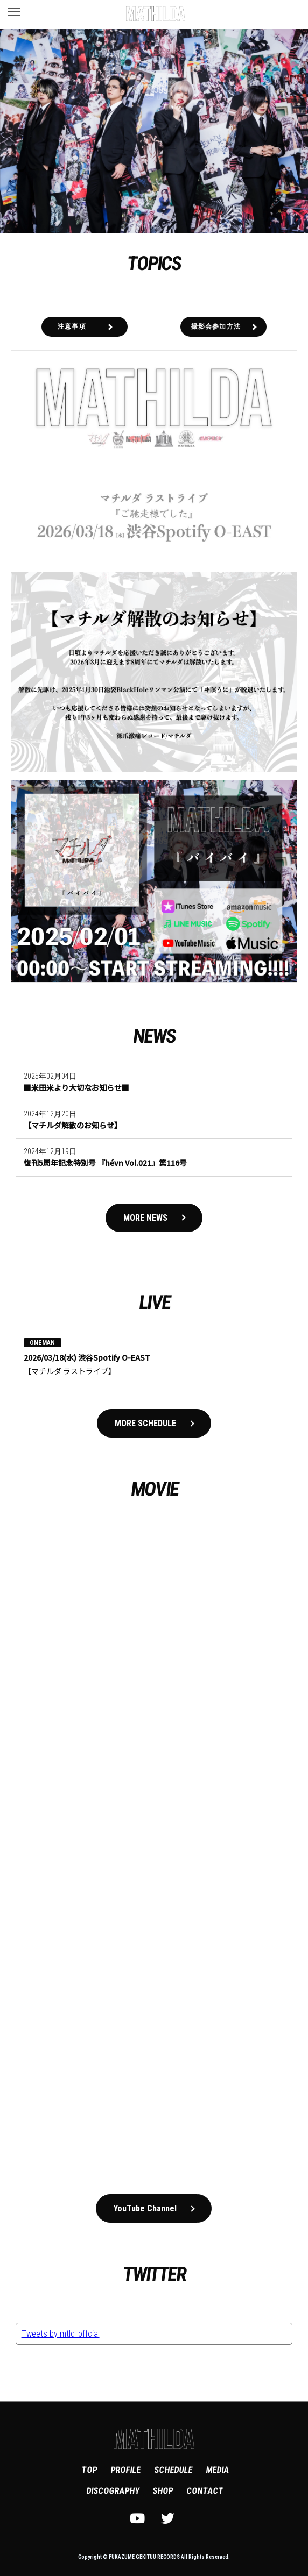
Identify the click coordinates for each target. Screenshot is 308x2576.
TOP (89, 2470)
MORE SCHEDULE (145, 1423)
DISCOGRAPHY (113, 2491)
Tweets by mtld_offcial (61, 2334)
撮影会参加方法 (216, 326)
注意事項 (72, 326)
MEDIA (217, 2470)
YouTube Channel (145, 2208)
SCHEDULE (173, 2470)
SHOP (163, 2491)
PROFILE (125, 2470)
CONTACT (205, 2491)
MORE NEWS (145, 1218)
